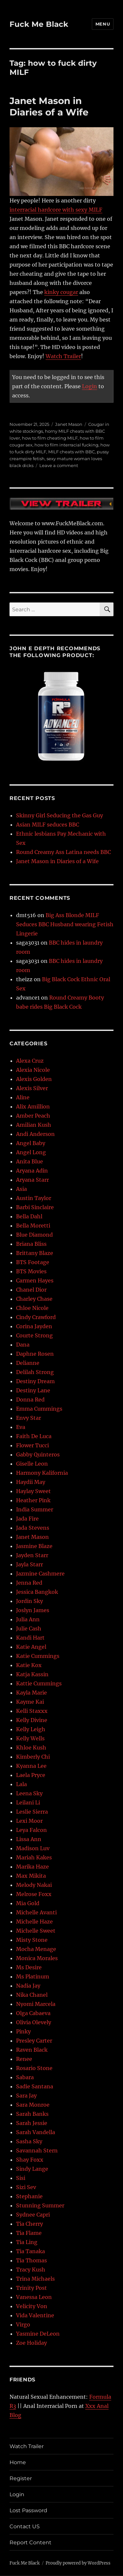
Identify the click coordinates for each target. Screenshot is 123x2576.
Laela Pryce (30, 1775)
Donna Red (30, 1399)
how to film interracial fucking (66, 444)
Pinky (23, 2031)
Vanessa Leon (34, 2297)
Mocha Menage (36, 1949)
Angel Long (31, 1152)
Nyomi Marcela (35, 2004)
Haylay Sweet (33, 1491)
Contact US (25, 2526)
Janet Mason (68, 424)
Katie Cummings (37, 1656)
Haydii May (30, 1482)
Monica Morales (37, 1958)
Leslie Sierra (32, 1811)
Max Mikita (31, 1875)
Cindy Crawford (36, 1317)
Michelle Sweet (35, 1930)
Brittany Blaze (34, 1253)
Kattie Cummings (39, 1683)
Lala (21, 1784)
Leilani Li (28, 1802)
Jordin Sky (29, 1601)
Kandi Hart (30, 1637)
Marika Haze (32, 1866)
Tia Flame (29, 2233)
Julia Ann (28, 1619)
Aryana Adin (32, 1170)
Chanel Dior (31, 1289)
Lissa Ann (28, 1839)
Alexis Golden (34, 1079)
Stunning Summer (40, 2205)
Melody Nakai (34, 1885)
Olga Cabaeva (33, 2013)
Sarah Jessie (31, 2123)
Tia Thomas (31, 2260)
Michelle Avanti (36, 1912)
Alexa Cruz (30, 1060)
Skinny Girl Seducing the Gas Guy (59, 815)
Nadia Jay (28, 1985)
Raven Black (32, 2049)
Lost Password (28, 2510)
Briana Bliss (31, 1244)
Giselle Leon (32, 1463)
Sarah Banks (32, 2114)
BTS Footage (32, 1262)
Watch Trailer (63, 356)
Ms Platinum (32, 1976)
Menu (102, 23)
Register (21, 2478)
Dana (23, 1344)
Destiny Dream (35, 1381)
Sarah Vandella (35, 2132)
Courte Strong (34, 1335)
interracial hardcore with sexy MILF (56, 209)
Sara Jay (26, 2095)
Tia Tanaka (30, 2251)
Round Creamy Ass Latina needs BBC (63, 852)
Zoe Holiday (31, 2343)
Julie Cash (28, 1628)
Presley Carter (34, 2040)
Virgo (23, 2324)
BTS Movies (31, 1271)
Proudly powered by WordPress (78, 2563)
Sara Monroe (33, 2104)
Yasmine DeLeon (38, 2333)
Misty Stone (32, 1940)
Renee (24, 2059)
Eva (20, 1427)
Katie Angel (31, 1647)
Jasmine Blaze (34, 1546)
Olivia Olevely (33, 2022)
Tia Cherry (29, 2223)
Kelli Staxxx (32, 1711)
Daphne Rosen (35, 1353)
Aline (23, 1097)
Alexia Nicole (33, 1070)
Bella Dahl (29, 1216)
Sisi (20, 2178)
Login (89, 386)
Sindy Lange (32, 2169)
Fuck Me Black (39, 24)
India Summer (34, 1509)
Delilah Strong (35, 1372)
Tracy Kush (30, 2269)
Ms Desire (29, 1967)
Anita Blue (29, 1161)
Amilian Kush (33, 1125)
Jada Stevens (32, 1527)
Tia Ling (26, 2242)
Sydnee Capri (33, 2214)
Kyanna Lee (31, 1766)
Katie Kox (29, 1665)
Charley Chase (34, 1299)
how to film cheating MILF (50, 438)
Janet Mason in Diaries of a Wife (49, 106)
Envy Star (28, 1418)
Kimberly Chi (33, 1756)
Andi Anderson (35, 1134)
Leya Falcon (31, 1830)
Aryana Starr (32, 1179)
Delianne (27, 1363)
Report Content (30, 2542)
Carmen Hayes (34, 1280)
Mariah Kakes (34, 1857)
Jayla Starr (29, 1564)
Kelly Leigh (30, 1729)
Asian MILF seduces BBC (47, 824)
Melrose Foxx (33, 1894)
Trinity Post (31, 2288)
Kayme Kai (30, 1701)
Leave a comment (58, 465)
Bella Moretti (33, 1225)
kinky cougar (61, 292)
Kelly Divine (31, 1720)
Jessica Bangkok (37, 1592)
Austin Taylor (33, 1198)
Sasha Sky (29, 2141)
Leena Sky (29, 1793)
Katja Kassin (32, 1674)
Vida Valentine (35, 2315)
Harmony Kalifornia (42, 1473)
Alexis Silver (32, 1088)
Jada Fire (27, 1518)
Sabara (25, 2077)
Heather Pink (33, 1500)
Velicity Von (31, 2306)
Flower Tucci (32, 1445)
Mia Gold (27, 1903)
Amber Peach (33, 1115)
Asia (21, 1189)
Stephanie (29, 2196)
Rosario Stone (34, 2068)
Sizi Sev (26, 2187)
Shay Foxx (29, 2159)
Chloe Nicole (32, 1308)
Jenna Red (29, 1582)
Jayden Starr (32, 1555)
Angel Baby (30, 1143)
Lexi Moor (29, 1821)
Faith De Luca (33, 1436)
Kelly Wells (30, 1738)
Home (18, 2462)
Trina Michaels (35, 2278)
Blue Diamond (34, 1234)
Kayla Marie (31, 1692)
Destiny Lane (33, 1390)
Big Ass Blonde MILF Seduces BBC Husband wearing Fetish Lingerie (64, 924)
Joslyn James (32, 1610)
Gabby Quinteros (38, 1454)
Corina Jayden (34, 1326)
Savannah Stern (37, 2150)
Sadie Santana (34, 2086)
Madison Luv (33, 1848)
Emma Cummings (39, 1408)
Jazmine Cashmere (40, 1573)
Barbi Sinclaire (35, 1207)
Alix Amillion (33, 1106)
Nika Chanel (32, 1995)
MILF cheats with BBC (71, 451)
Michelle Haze (34, 1921)
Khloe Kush (31, 1747)
